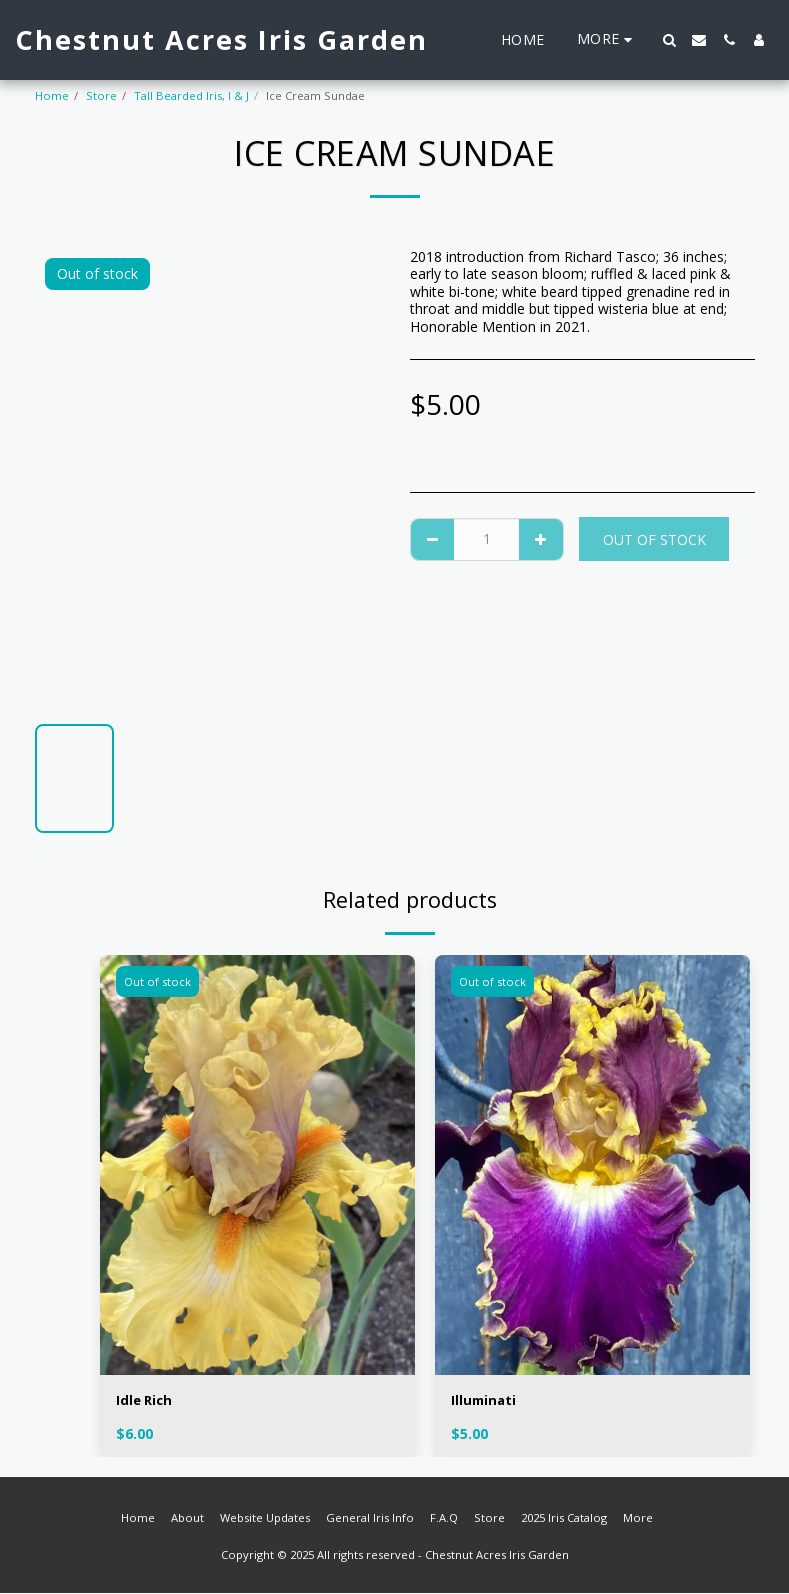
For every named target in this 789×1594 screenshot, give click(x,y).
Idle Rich (146, 1401)
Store (101, 95)
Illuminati (485, 1401)
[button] (669, 40)
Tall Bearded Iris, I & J (191, 95)
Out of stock (654, 539)
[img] (257, 1165)
